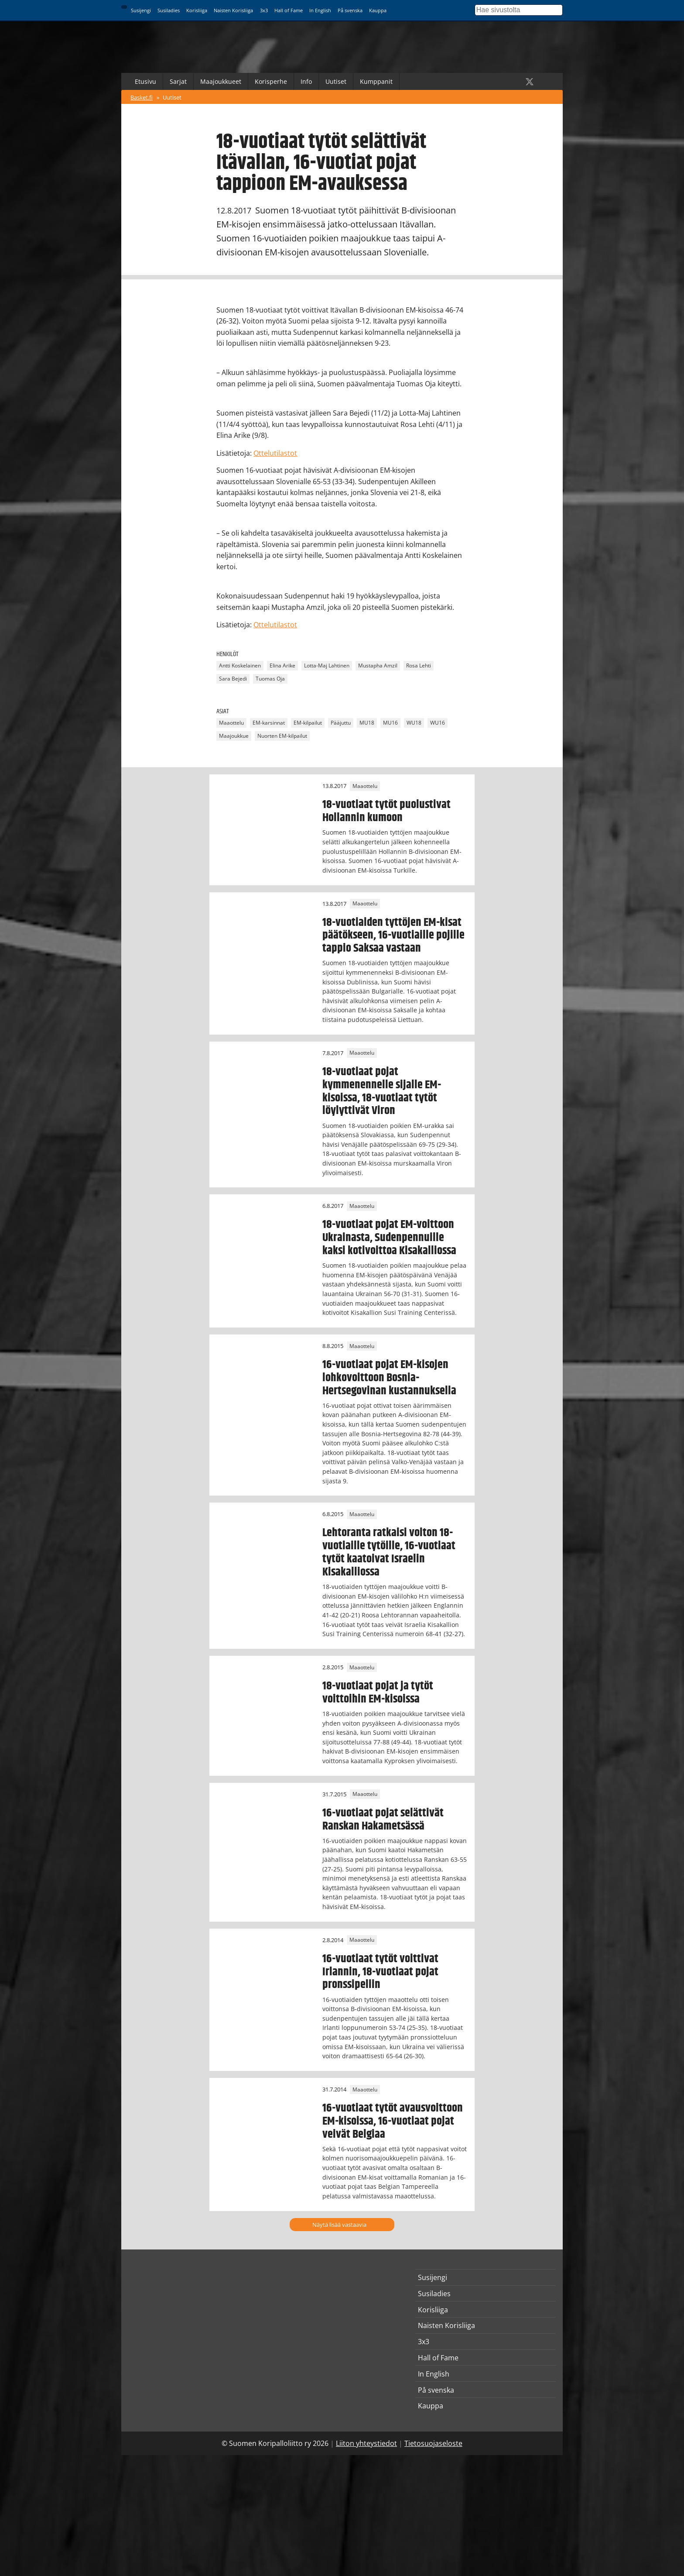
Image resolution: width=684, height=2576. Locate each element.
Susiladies (168, 10)
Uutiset (335, 81)
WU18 (414, 722)
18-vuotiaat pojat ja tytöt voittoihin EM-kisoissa (377, 1692)
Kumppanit (376, 81)
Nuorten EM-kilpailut (282, 735)
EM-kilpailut (308, 722)
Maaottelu (231, 722)
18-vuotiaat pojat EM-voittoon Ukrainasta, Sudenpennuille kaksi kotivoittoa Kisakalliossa (389, 1237)
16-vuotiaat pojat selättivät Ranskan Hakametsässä (383, 1819)
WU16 (437, 722)
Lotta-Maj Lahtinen (326, 666)
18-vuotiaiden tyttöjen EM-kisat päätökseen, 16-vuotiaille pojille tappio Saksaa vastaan (393, 935)
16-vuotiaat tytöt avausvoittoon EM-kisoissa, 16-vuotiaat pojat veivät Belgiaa (392, 2121)
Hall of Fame (288, 10)
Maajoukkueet (220, 81)
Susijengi (141, 10)
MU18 (366, 722)
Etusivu (145, 81)
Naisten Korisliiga (233, 10)
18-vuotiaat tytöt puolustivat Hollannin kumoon (386, 811)
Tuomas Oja (270, 679)
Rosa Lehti (418, 666)
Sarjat (178, 81)
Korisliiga (196, 10)
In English (320, 10)
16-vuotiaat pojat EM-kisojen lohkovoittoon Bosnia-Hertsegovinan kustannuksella (389, 1377)
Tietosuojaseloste (433, 2443)
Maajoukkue (234, 735)
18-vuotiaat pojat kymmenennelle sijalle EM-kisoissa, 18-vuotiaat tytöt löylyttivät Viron (381, 1091)
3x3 (264, 10)
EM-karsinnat (269, 722)
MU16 (390, 722)
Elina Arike (282, 666)
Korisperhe (271, 81)
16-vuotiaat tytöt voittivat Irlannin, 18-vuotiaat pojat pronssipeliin (380, 1972)
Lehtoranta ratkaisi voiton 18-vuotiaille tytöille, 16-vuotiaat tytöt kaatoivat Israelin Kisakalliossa (388, 1552)
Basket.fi (141, 97)
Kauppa (377, 10)
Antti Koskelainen (240, 666)
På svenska (350, 10)
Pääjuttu (341, 722)
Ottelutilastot (275, 453)
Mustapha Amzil (377, 666)
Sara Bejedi (233, 679)
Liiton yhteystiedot (366, 2443)
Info (306, 81)
